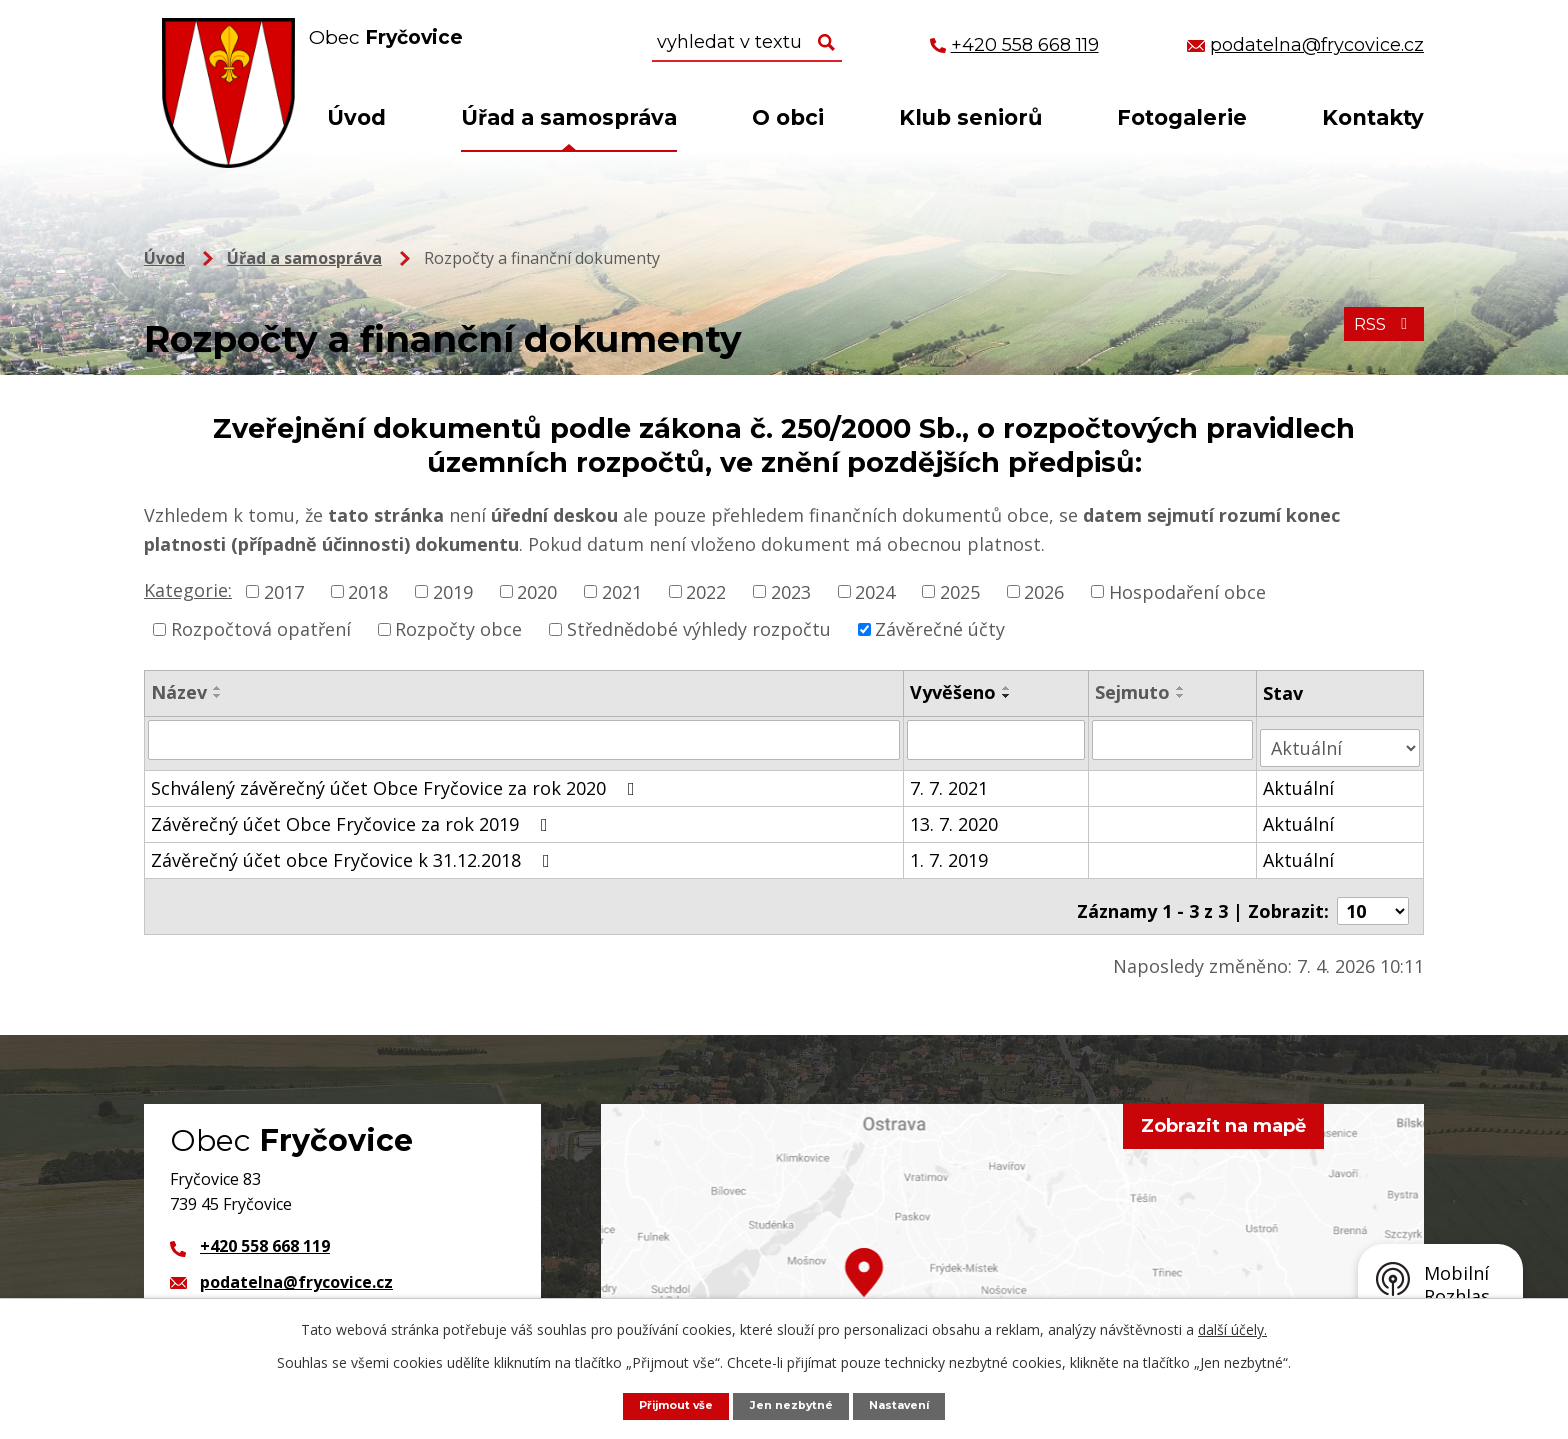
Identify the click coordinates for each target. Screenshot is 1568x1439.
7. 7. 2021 (950, 779)
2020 (537, 591)
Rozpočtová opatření (261, 629)
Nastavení (913, 1404)
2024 (875, 591)
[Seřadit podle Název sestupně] (218, 696)
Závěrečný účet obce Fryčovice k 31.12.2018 (354, 851)
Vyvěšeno (954, 692)
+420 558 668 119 (265, 1227)
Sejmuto (1134, 692)
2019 (453, 591)
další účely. (1232, 1327)
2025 (960, 591)
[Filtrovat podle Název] (524, 739)
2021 (622, 591)
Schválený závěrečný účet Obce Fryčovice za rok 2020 (397, 779)
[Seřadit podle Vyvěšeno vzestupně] (1008, 688)
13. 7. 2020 (955, 815)
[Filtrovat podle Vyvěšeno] (997, 739)
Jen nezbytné (794, 1404)
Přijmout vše (664, 1404)
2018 (368, 591)
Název (179, 692)
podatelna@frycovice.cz (296, 1263)
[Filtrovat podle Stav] (1341, 738)
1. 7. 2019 (950, 851)
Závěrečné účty (940, 629)
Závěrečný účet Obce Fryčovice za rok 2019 (353, 815)
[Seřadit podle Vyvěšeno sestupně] (1008, 696)
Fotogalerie (1182, 117)
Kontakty (1373, 117)
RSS (1379, 336)
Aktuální (1301, 779)
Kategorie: (188, 590)
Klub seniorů (970, 117)
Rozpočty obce (458, 629)
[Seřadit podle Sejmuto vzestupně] (1183, 688)
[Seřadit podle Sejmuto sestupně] (1183, 696)
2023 (791, 591)
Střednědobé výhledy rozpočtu (699, 629)
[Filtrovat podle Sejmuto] (1175, 739)
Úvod (356, 117)
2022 (706, 591)
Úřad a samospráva (569, 117)
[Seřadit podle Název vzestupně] (218, 688)
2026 (1044, 591)
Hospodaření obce (1187, 591)
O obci (788, 117)
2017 (284, 591)
